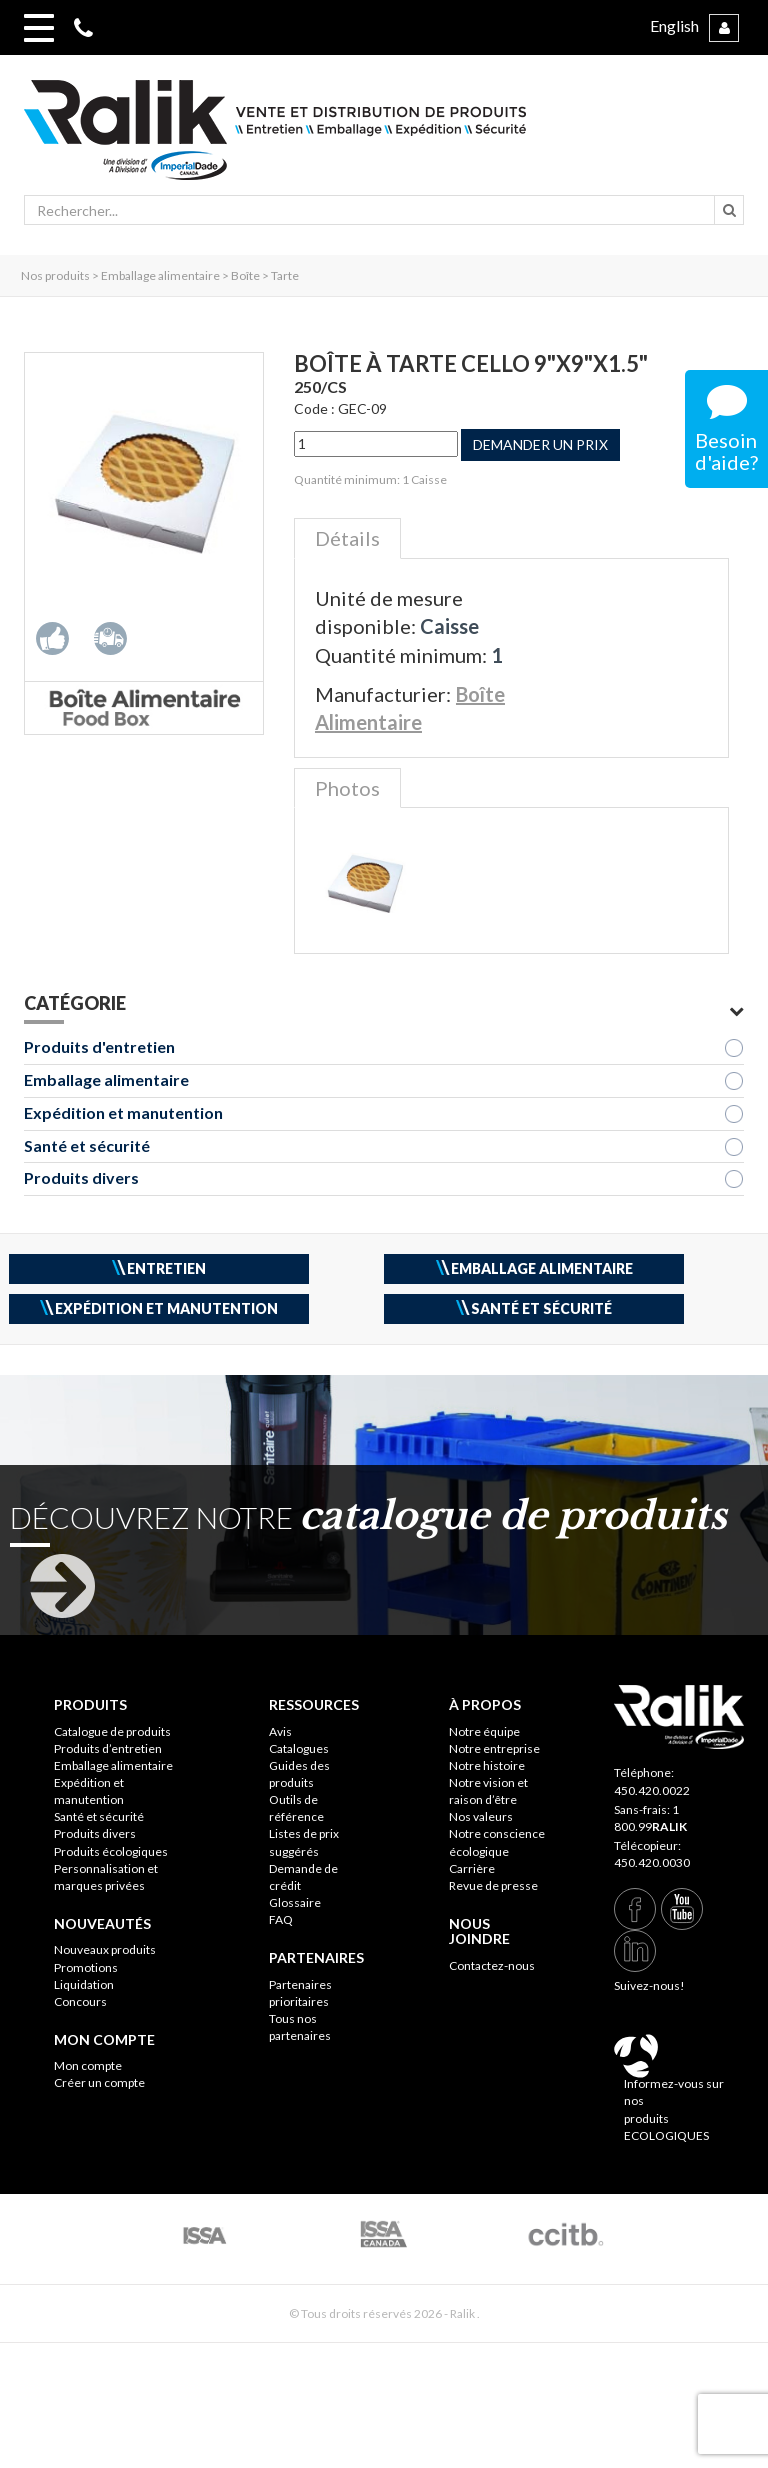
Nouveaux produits (105, 1949)
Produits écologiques (111, 1851)
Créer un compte (99, 2082)
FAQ (281, 1919)
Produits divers (81, 1177)
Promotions (86, 1967)
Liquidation (84, 1984)
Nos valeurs (481, 1816)
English (674, 25)
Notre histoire (487, 1765)
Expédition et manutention (123, 1112)
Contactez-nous (492, 1965)
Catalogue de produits (112, 1731)
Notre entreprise (494, 1748)
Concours (80, 2001)
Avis (280, 1731)
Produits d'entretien (99, 1046)
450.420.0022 (652, 1790)
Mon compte (88, 2065)
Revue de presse (493, 1885)
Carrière (472, 1868)
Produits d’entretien (108, 1748)
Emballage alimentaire (106, 1079)
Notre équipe (484, 1731)
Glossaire (295, 1902)
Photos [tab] (347, 788)
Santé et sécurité (87, 1145)
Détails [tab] (347, 538)
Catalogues (299, 1748)
